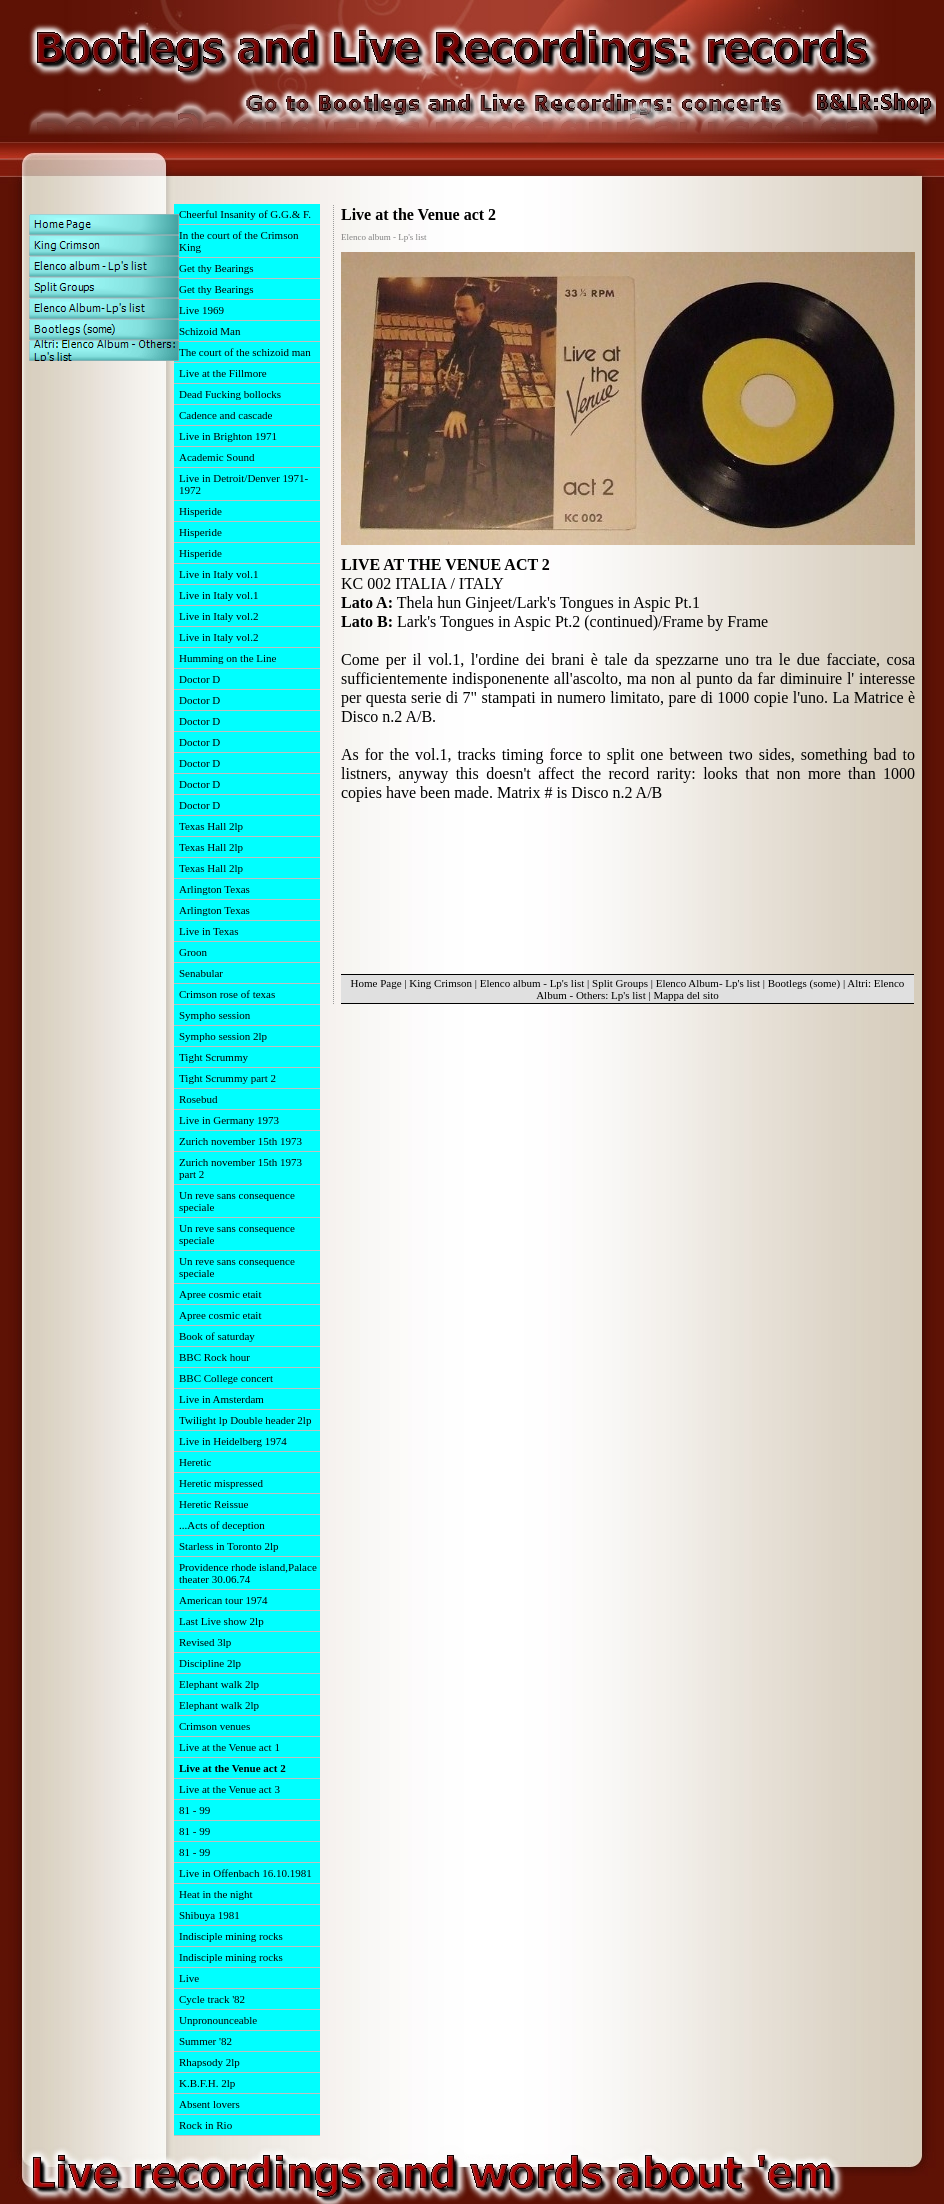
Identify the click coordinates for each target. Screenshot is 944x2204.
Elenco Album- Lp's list (708, 983)
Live (189, 1978)
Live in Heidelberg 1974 (233, 1441)
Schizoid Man (209, 331)
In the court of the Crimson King (238, 241)
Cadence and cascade (225, 415)
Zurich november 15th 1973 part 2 (240, 1168)
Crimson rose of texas (227, 994)
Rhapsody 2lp (209, 2062)
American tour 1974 (223, 1600)
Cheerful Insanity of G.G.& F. (245, 214)
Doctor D (199, 679)
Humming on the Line (227, 658)
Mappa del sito (685, 995)
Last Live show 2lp (221, 1621)
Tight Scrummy (213, 1057)
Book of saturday (217, 1336)
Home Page (376, 983)
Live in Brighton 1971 (228, 436)
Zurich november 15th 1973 (240, 1141)
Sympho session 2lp (223, 1036)
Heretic (195, 1462)
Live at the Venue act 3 (229, 1789)
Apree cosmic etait (220, 1294)
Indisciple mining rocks (231, 1936)
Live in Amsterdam (221, 1399)
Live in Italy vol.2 (218, 616)
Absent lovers (209, 2104)
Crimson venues (214, 1726)
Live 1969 (201, 310)
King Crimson (440, 983)
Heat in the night (216, 1894)
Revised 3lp (205, 1642)
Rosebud (198, 1099)
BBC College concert (226, 1378)
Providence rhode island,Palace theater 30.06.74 (248, 1573)
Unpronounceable (218, 2020)
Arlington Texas (214, 889)
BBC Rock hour (214, 1357)
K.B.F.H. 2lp (207, 2083)
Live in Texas (209, 931)
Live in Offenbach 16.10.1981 (245, 1873)
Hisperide (200, 511)
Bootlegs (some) (804, 983)
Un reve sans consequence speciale (237, 1201)
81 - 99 (194, 1810)
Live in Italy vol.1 (218, 574)
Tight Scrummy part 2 (227, 1078)
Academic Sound (216, 457)
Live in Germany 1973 (229, 1120)
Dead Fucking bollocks (230, 394)
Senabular (201, 973)
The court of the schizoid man (245, 352)
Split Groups (620, 983)
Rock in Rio (205, 2125)
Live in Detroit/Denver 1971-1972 (243, 484)
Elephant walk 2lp (219, 1684)
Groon (193, 952)
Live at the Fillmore (223, 373)
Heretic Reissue (213, 1504)
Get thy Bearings (216, 268)
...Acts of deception (222, 1525)
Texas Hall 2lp (211, 826)
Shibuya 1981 (209, 1915)
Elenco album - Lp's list (532, 983)
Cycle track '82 (212, 1999)
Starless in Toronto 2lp (229, 1546)
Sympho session (214, 1015)
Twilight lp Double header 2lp (245, 1420)
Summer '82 (205, 2041)
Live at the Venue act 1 (229, 1747)
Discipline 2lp (210, 1663)
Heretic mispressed (221, 1483)
